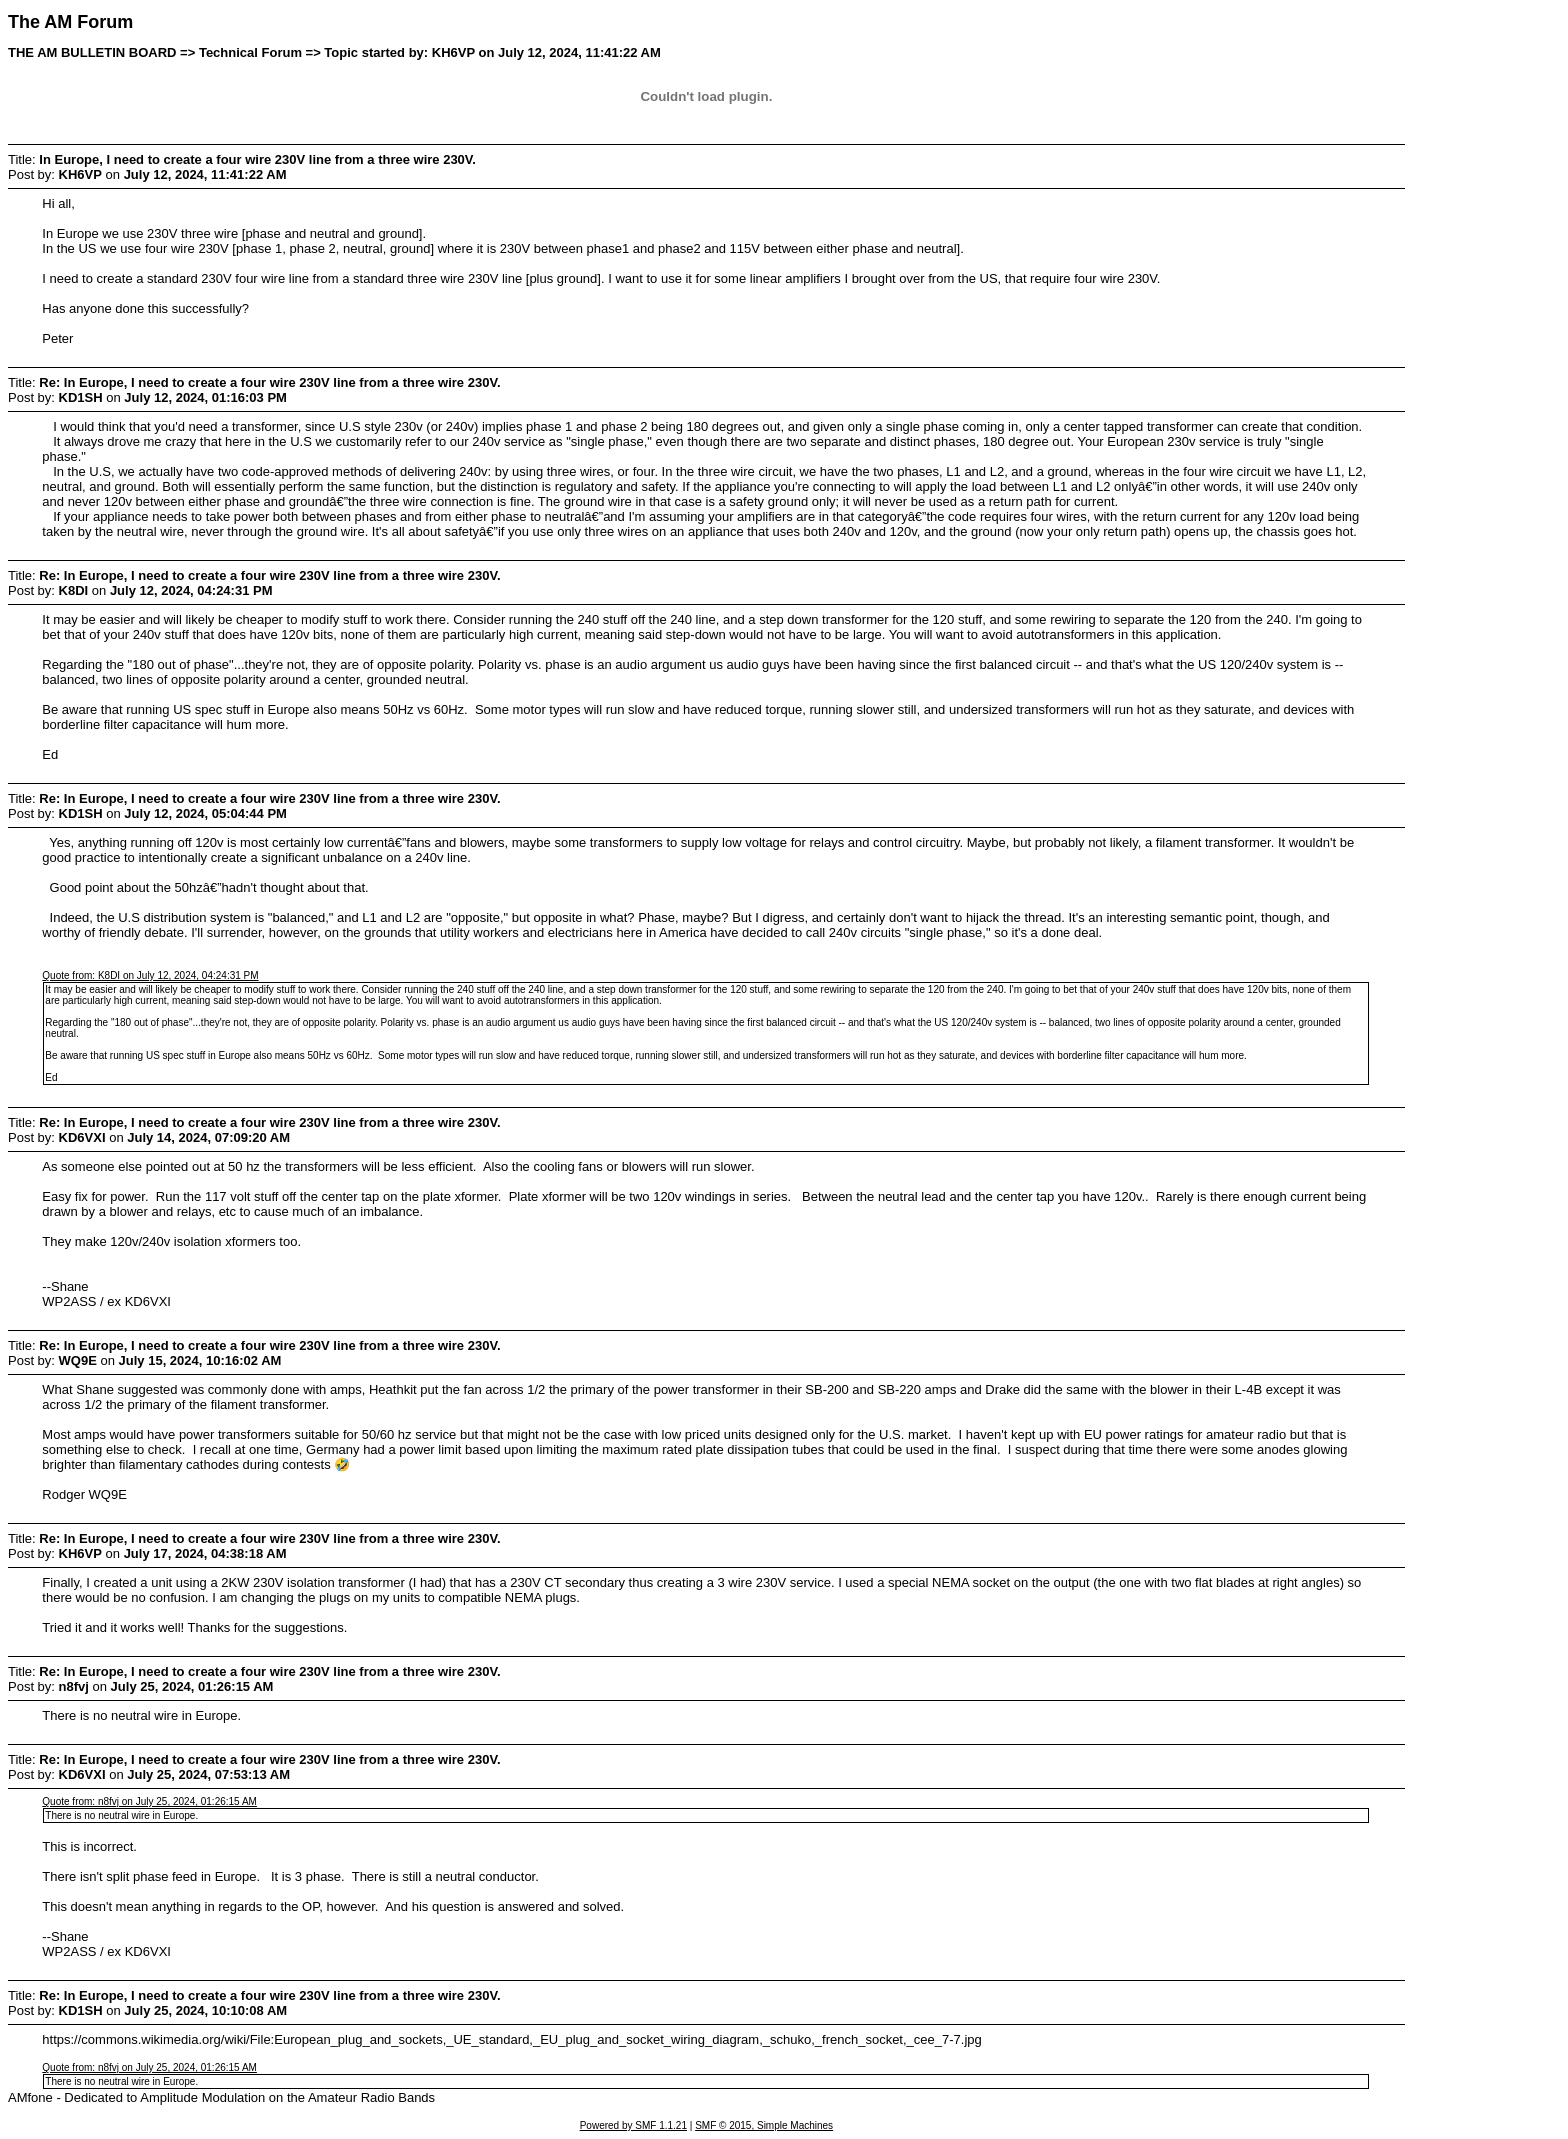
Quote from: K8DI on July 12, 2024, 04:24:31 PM (150, 975)
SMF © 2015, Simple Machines (764, 2125)
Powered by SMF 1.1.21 (633, 2125)
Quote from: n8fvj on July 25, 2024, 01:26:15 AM (149, 1801)
